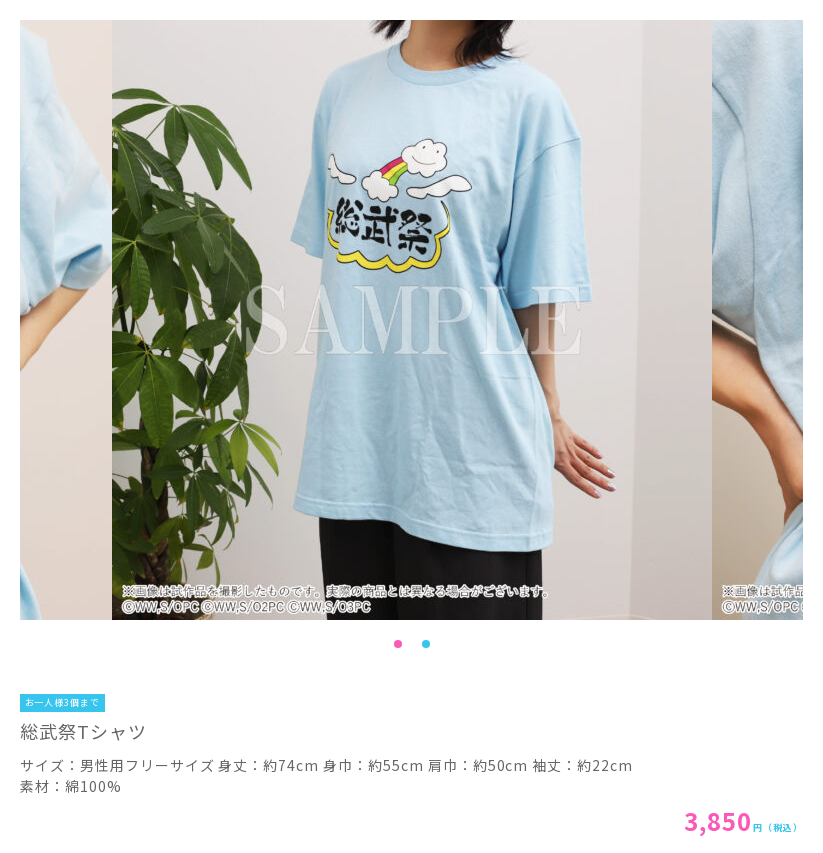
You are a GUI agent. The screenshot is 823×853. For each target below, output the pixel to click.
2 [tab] (426, 644)
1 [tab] (398, 644)
